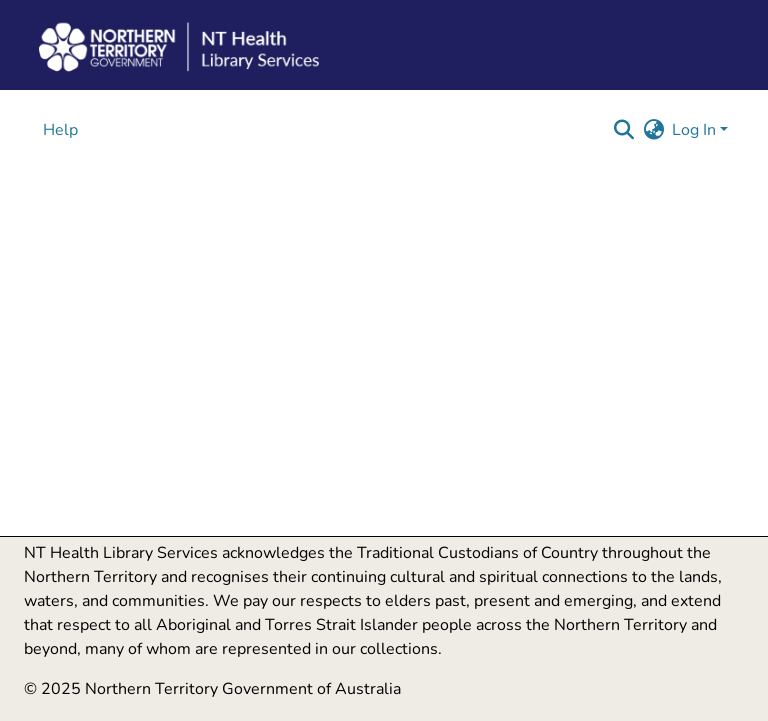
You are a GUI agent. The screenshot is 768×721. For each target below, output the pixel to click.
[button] (623, 130)
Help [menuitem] (60, 130)
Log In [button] (696, 130)
